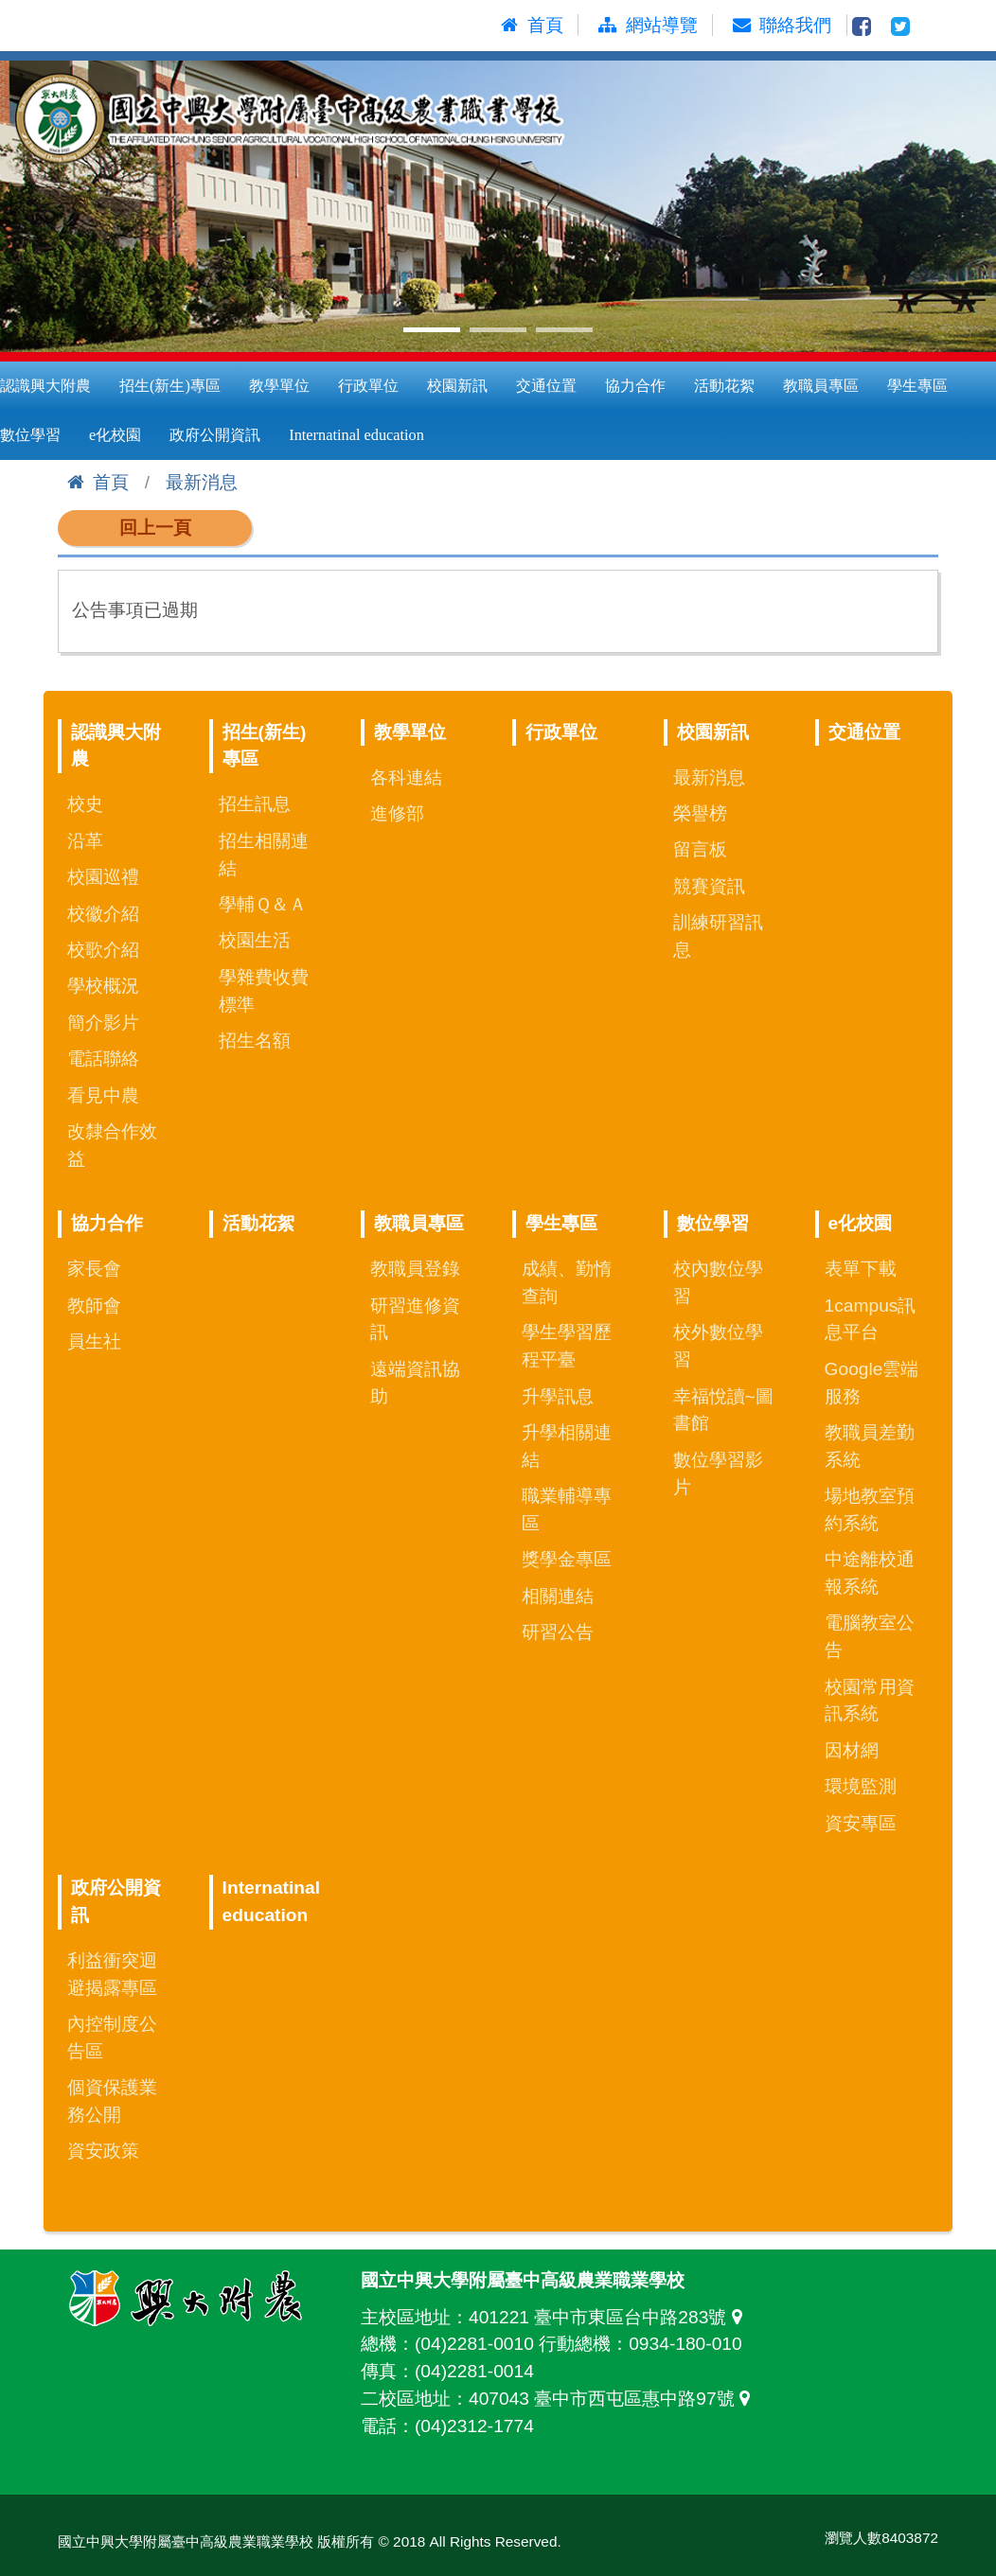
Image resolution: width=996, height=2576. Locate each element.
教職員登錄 (415, 1269)
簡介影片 (103, 1022)
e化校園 (115, 435)
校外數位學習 (718, 1345)
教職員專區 (821, 386)
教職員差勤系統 (870, 1446)
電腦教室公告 (870, 1636)
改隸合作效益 (112, 1145)
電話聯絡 (103, 1058)
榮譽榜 (700, 813)
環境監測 (861, 1786)
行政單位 (368, 386)
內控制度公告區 (112, 2037)
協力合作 (635, 386)
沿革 (85, 841)
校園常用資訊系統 (870, 1700)
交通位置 (546, 386)
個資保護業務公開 (112, 2101)
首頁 (98, 482)
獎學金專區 (567, 1559)
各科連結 (406, 777)
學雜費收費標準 (264, 991)
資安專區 (861, 1823)
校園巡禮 (103, 877)
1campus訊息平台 (870, 1319)
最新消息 (202, 482)
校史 (85, 804)
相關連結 (558, 1596)
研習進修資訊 (415, 1319)
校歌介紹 (103, 950)
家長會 (94, 1269)
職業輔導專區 (567, 1509)
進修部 (397, 813)
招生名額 (255, 1040)
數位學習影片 (718, 1473)
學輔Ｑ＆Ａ (263, 904)
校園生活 (255, 940)
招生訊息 (255, 804)
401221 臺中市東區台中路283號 (610, 2317)
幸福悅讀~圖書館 (723, 1410)
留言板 (700, 849)
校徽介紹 (103, 914)
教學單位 (279, 386)
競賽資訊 (709, 886)
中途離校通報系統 (870, 1573)
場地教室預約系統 (870, 1509)
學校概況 (103, 986)
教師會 (94, 1305)
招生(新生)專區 (170, 386)
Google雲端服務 (872, 1382)
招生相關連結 (264, 854)
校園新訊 (457, 386)
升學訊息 (558, 1396)
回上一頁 (155, 528)
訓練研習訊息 (718, 936)
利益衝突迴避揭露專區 (112, 1974)
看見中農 (103, 1095)
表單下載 (861, 1269)
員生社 (94, 1341)
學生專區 (917, 386)
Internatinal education (356, 435)
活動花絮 (724, 386)
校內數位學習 (718, 1282)
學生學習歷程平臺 (567, 1345)
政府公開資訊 (214, 435)
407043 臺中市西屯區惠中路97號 (614, 2398)
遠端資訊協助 (415, 1382)
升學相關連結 (567, 1446)
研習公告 (558, 1632)
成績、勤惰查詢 (567, 1282)
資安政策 (103, 2151)
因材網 (852, 1750)
